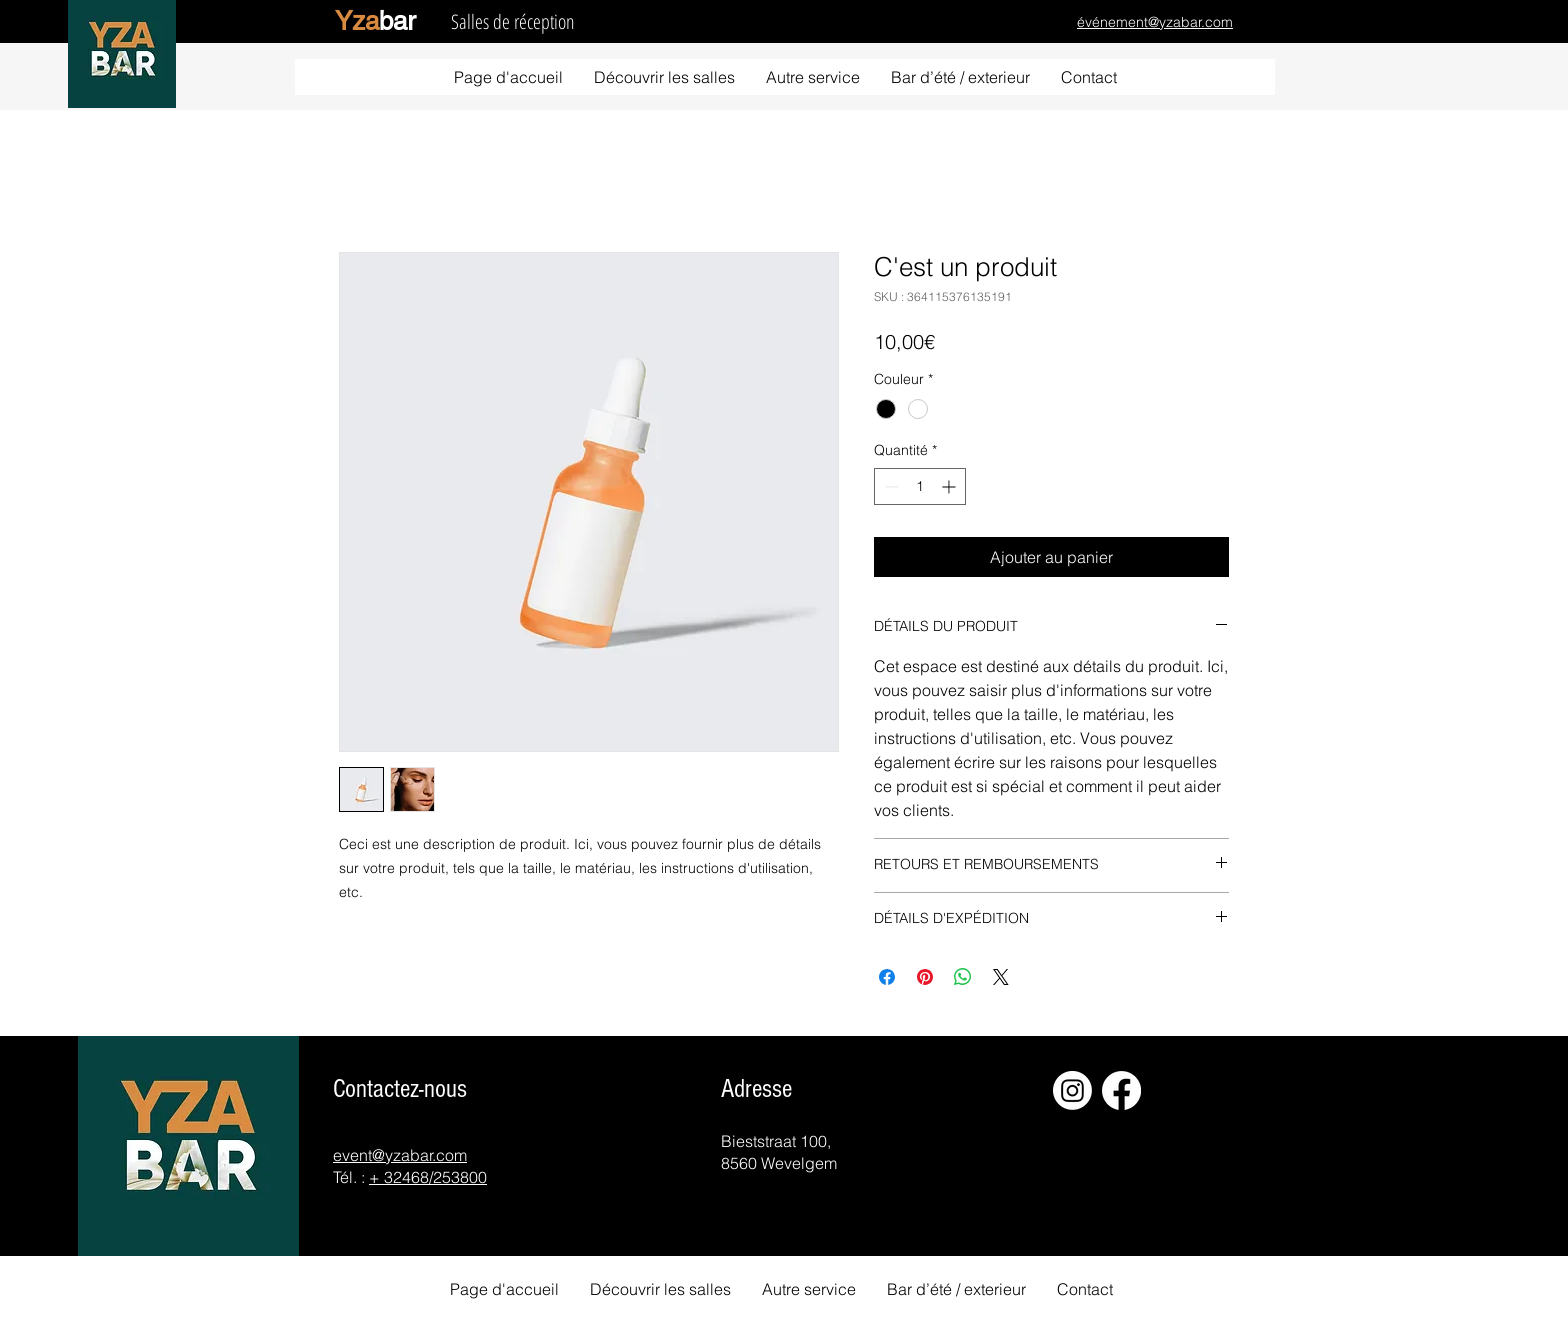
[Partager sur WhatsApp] (963, 977)
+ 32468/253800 (428, 1177)
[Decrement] (889, 486)
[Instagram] (1072, 1090)
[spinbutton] (920, 486)
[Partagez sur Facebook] (887, 977)
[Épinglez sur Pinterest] (925, 977)
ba (375, 21)
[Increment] (950, 486)
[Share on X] (1001, 977)
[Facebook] (1121, 1090)
